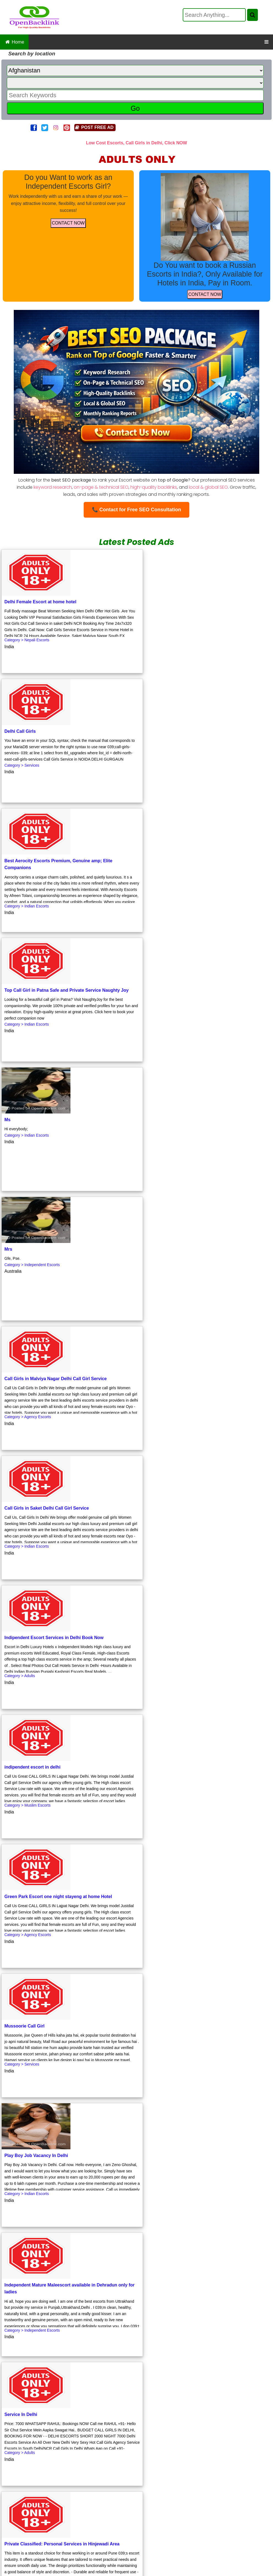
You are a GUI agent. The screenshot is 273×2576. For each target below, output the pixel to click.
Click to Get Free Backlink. (56, 2399)
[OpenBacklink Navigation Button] (266, 42)
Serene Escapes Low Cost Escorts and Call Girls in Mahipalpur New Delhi (137, 2545)
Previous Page (47, 2367)
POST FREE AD (94, 127)
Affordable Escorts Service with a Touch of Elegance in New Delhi (138, 2470)
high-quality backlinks (153, 487)
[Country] (135, 70)
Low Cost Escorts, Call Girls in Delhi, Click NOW (136, 142)
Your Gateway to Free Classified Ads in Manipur (165, 2532)
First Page (15, 2367)
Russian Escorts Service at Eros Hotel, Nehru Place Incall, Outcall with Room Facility (138, 2482)
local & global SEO (208, 487)
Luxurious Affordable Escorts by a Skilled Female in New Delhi (200, 2520)
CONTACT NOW (68, 223)
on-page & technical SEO (101, 487)
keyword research (53, 487)
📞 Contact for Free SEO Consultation (136, 509)
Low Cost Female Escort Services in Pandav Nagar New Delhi (107, 2507)
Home (14, 42)
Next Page (80, 2367)
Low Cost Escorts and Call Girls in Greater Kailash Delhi (69, 2520)
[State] (135, 82)
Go (135, 108)
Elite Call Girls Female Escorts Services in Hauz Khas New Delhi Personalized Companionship (138, 2495)
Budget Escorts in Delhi (83, 2532)
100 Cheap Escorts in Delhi (206, 2507)
